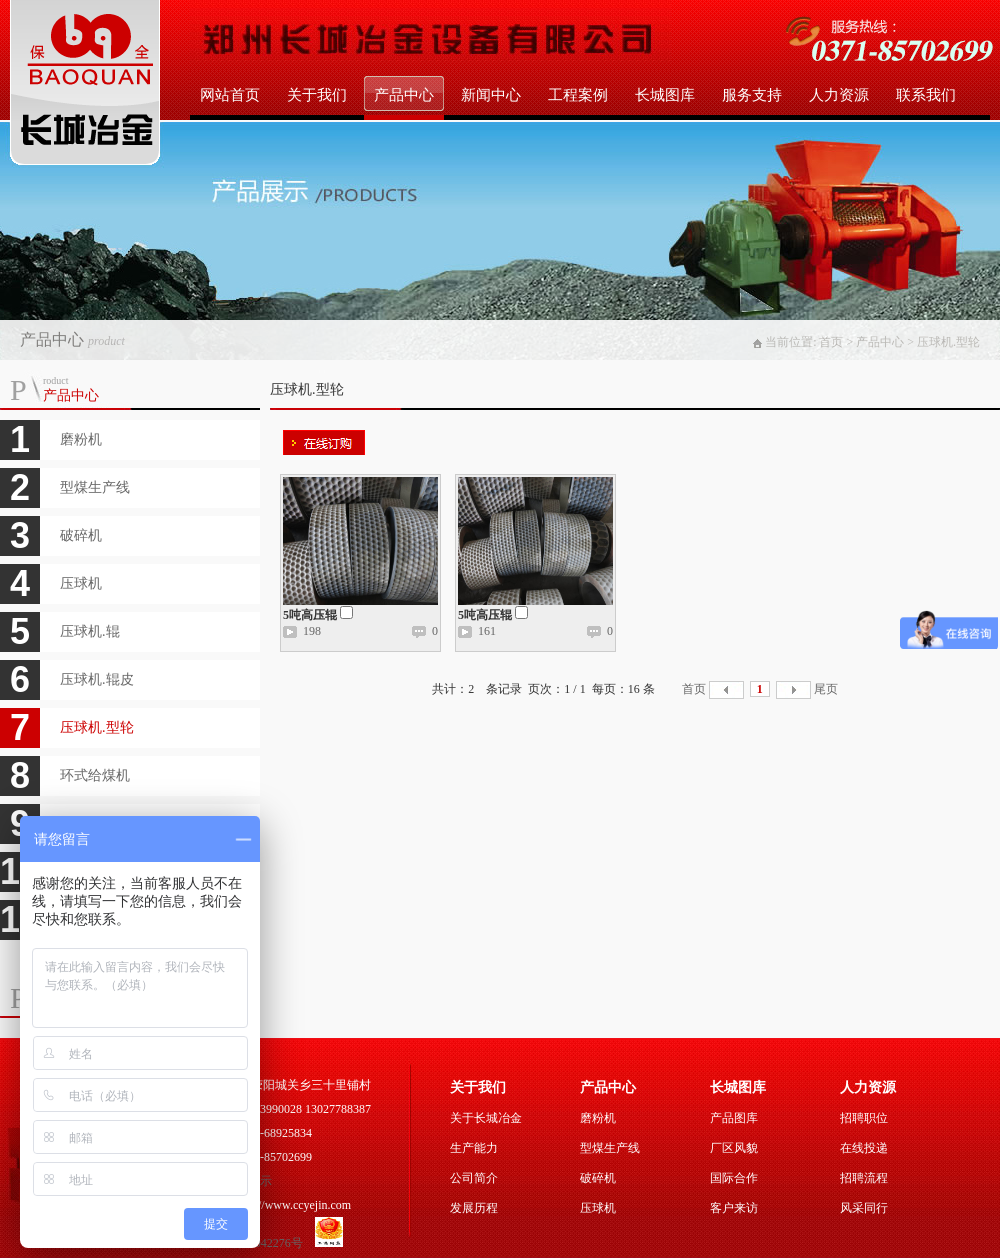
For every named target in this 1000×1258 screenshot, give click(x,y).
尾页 (826, 689)
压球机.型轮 (97, 727)
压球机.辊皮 (97, 679)
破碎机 (81, 535)
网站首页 (230, 95)
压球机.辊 (90, 631)
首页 (694, 689)
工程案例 (578, 95)
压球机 (81, 583)
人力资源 (839, 95)
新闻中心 (491, 95)
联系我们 (926, 95)
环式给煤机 (95, 775)
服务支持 (752, 95)
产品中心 (404, 95)
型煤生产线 (95, 487)
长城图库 (665, 95)
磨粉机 (81, 439)
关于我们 (317, 95)
